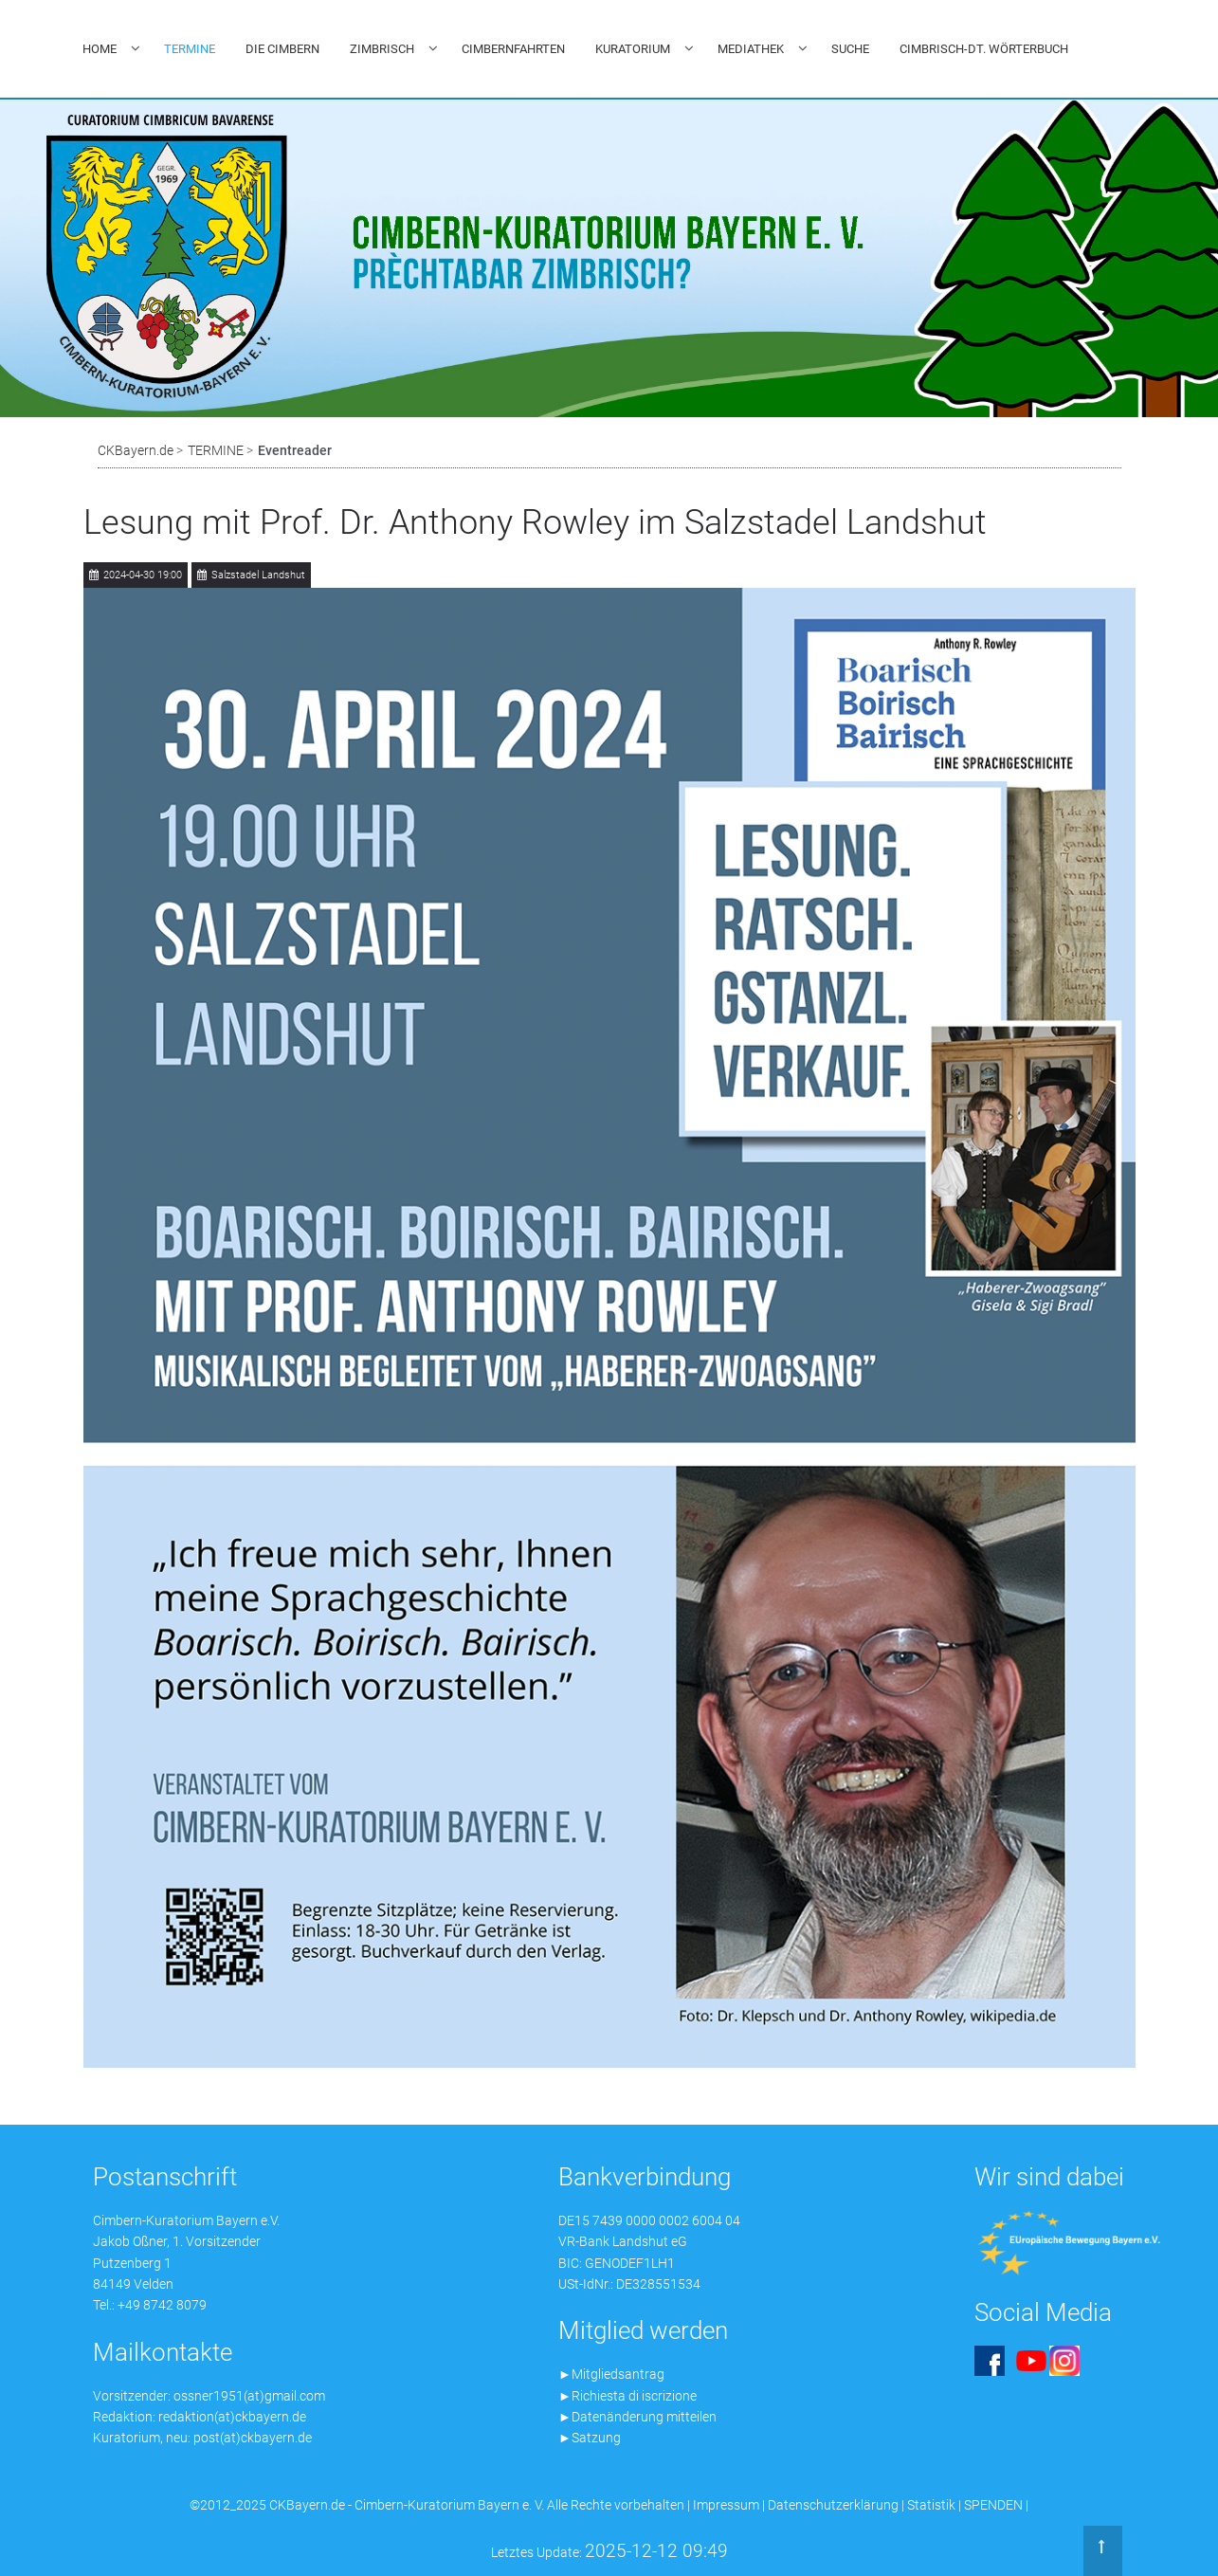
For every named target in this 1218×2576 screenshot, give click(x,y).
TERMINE (189, 49)
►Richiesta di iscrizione (627, 2395)
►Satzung (589, 2437)
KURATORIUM (632, 49)
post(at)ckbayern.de (252, 2437)
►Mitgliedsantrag (611, 2374)
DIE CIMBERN (282, 49)
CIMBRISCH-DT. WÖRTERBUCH (984, 49)
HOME (99, 49)
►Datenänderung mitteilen (637, 2416)
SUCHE (850, 49)
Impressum (726, 2504)
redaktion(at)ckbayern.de (232, 2416)
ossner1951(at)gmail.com (249, 2395)
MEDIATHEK (751, 49)
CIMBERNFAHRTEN (513, 49)
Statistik (931, 2504)
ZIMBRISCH (382, 49)
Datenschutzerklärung (833, 2504)
